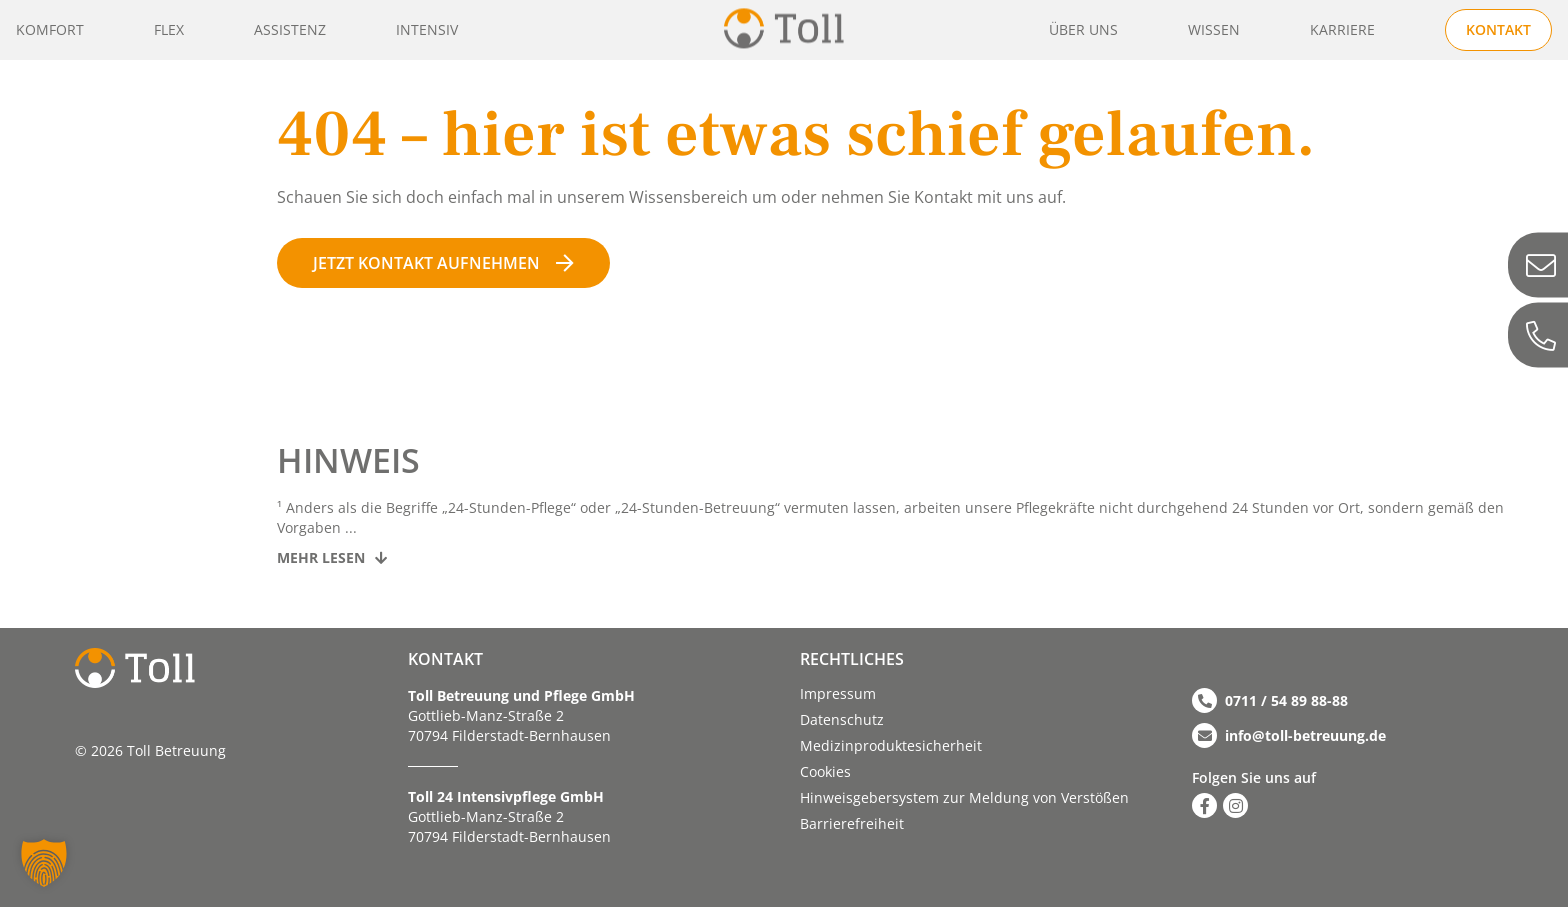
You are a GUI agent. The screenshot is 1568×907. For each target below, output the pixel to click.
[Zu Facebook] (1204, 805)
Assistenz (290, 29)
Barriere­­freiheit (852, 823)
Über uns (1083, 29)
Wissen (1214, 29)
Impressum (838, 693)
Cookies (825, 771)
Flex (169, 29)
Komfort (50, 29)
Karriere (1342, 29)
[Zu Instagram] (1235, 805)
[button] (44, 863)
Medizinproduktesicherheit (891, 745)
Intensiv (427, 29)
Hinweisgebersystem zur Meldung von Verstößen (964, 797)
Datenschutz (842, 719)
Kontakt (1498, 29)
